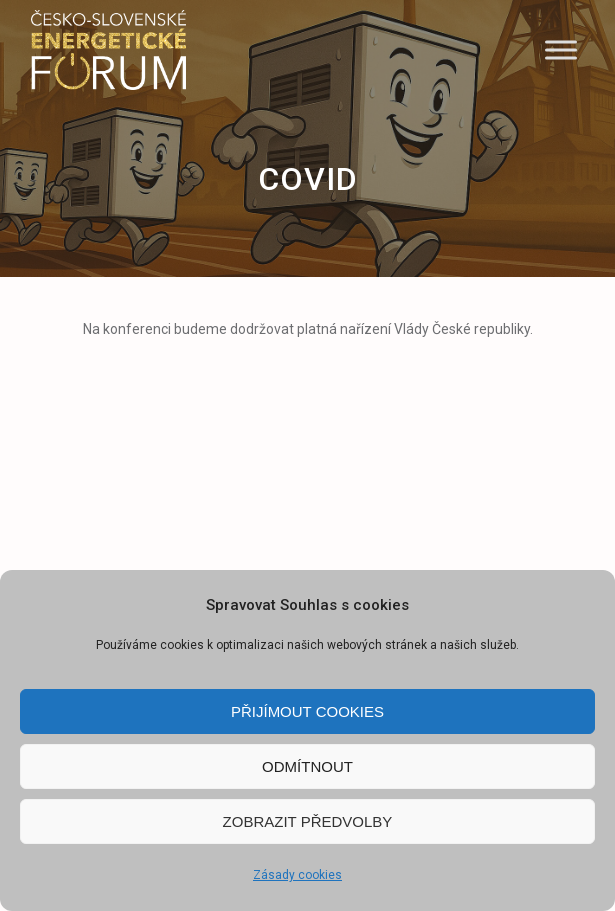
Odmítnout (307, 766)
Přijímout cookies (307, 711)
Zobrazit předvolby (308, 821)
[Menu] (561, 49)
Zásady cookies (297, 875)
